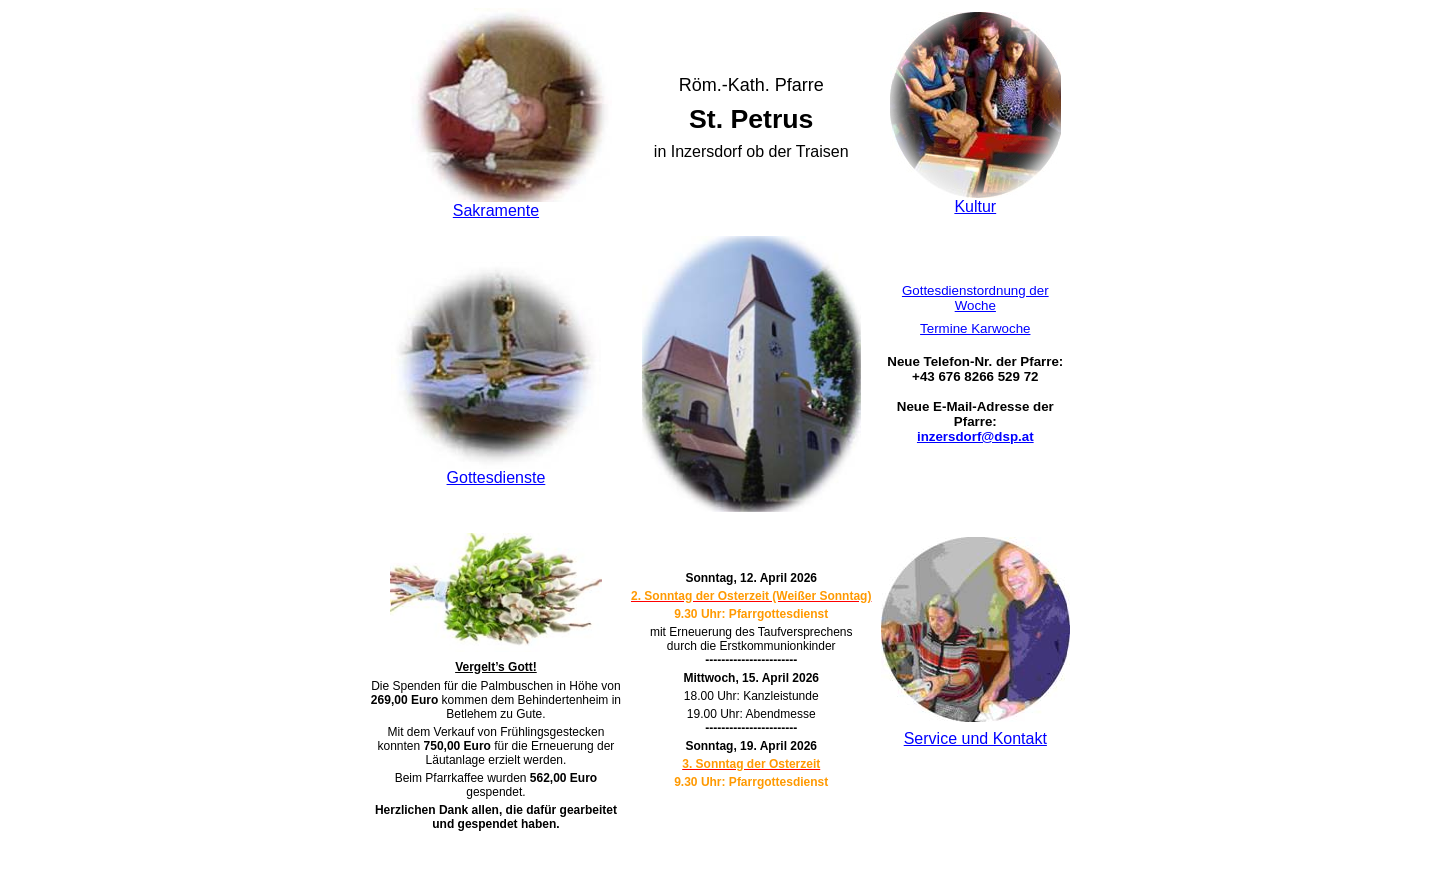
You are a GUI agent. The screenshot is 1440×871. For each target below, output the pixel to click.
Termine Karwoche (975, 328)
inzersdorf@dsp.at (975, 436)
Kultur (975, 206)
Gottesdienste (496, 477)
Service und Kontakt (975, 738)
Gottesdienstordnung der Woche (975, 298)
